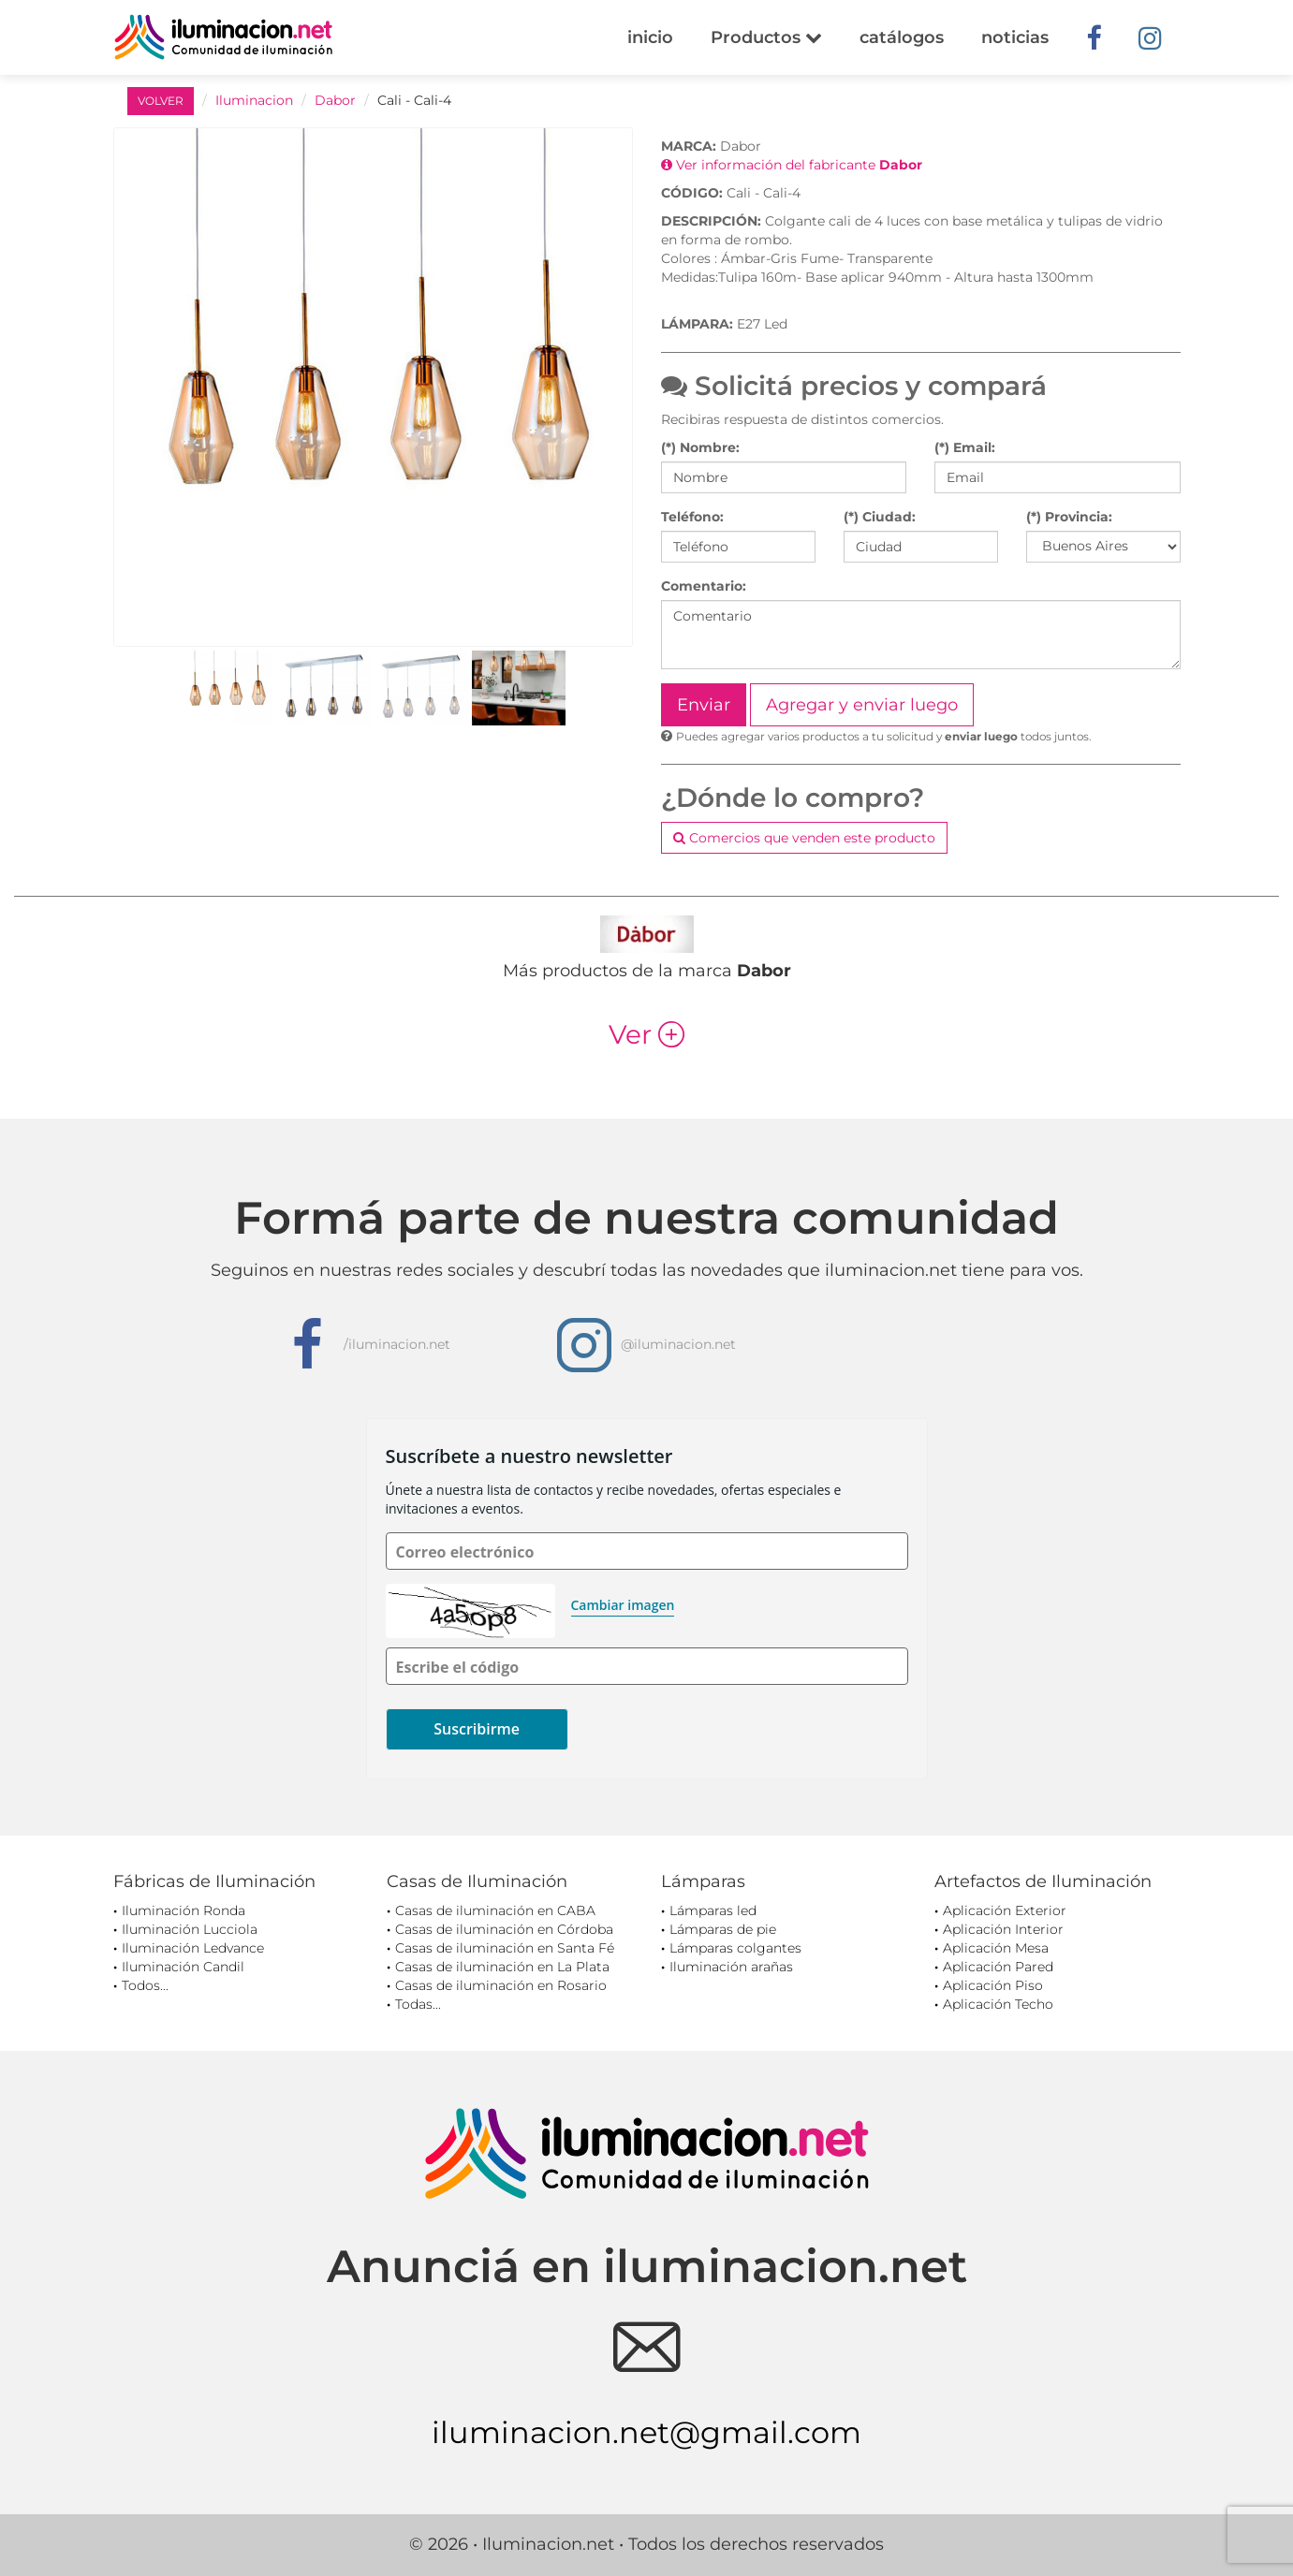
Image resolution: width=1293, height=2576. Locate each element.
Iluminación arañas (731, 1966)
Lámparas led (713, 1910)
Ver (646, 1034)
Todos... (145, 1985)
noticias (1015, 37)
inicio (650, 37)
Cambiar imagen (623, 1605)
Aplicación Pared (998, 1966)
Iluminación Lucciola (189, 1929)
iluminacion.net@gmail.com (646, 2432)
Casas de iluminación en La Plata (502, 1966)
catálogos (902, 37)
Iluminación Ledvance (193, 1947)
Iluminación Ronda (183, 1910)
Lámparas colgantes (735, 1947)
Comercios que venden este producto (804, 837)
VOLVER (161, 101)
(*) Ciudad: (880, 516)
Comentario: (703, 586)
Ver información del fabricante (791, 164)
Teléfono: (692, 516)
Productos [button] (766, 37)
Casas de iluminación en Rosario (501, 1985)
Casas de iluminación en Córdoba (504, 1929)
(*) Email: (964, 447)
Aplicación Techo (998, 2004)
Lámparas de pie (722, 1929)
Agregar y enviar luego (862, 705)
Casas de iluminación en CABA (495, 1910)
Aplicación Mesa (996, 1947)
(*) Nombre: (700, 447)
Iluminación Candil (183, 1966)
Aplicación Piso (993, 1985)
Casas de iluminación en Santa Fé (504, 1947)
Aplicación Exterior (1004, 1910)
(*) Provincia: (1069, 516)
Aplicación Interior (1003, 1929)
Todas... (418, 2004)
